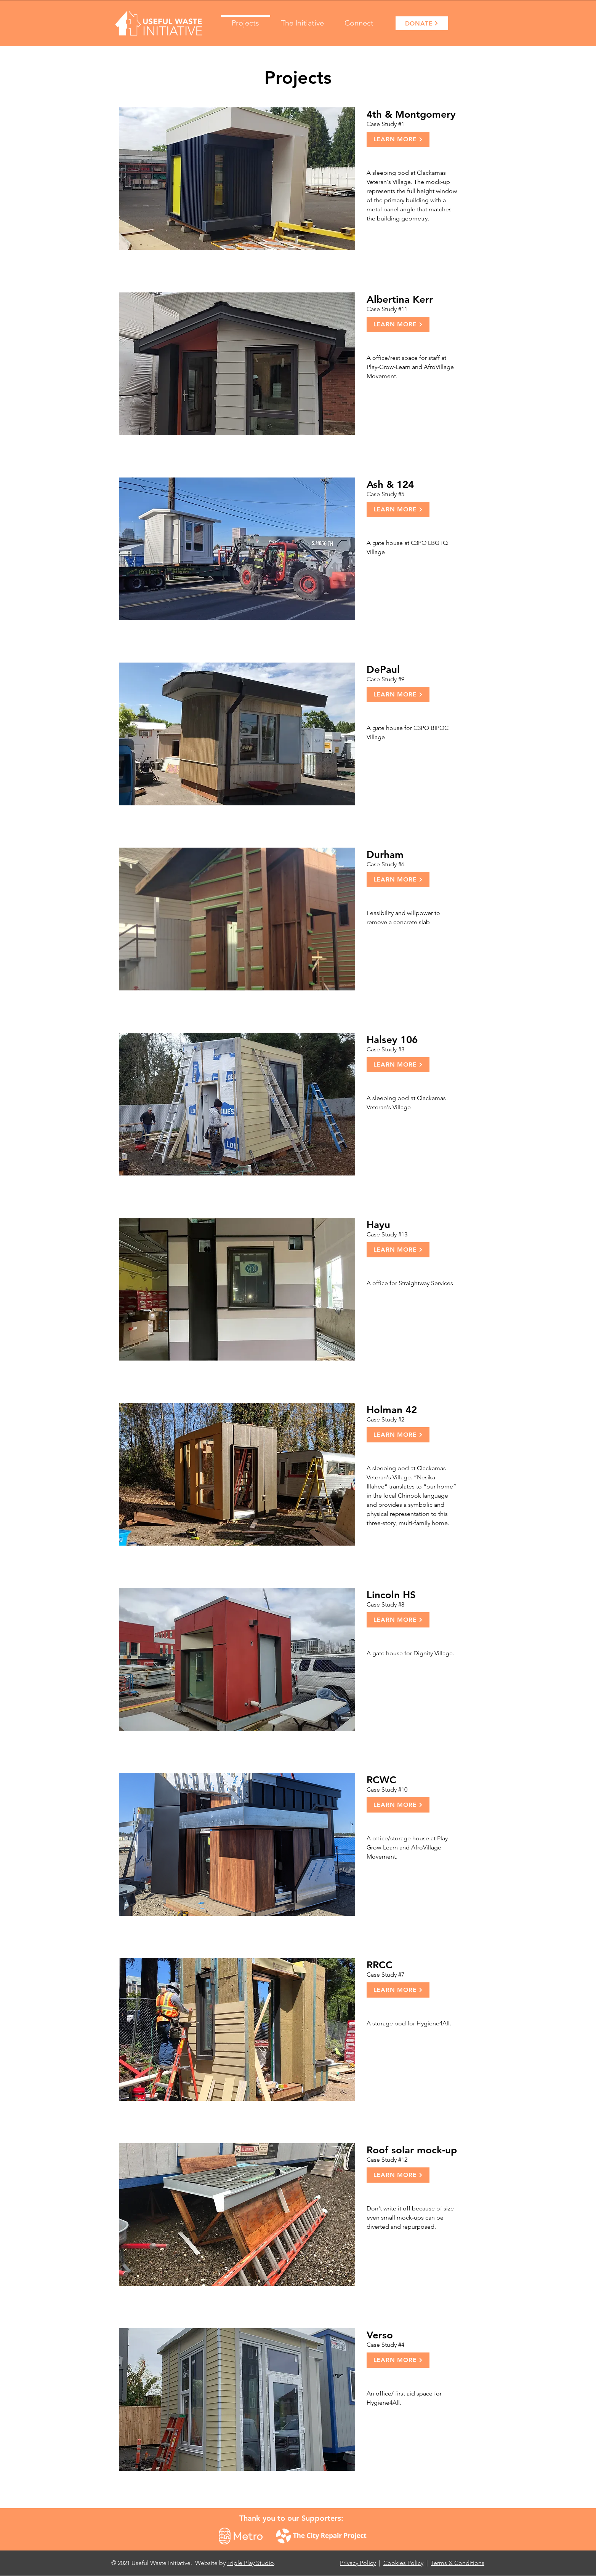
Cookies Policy (403, 2562)
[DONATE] (422, 23)
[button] (302, 19)
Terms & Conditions (457, 2562)
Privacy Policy (358, 2562)
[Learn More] (398, 139)
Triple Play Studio (250, 2562)
